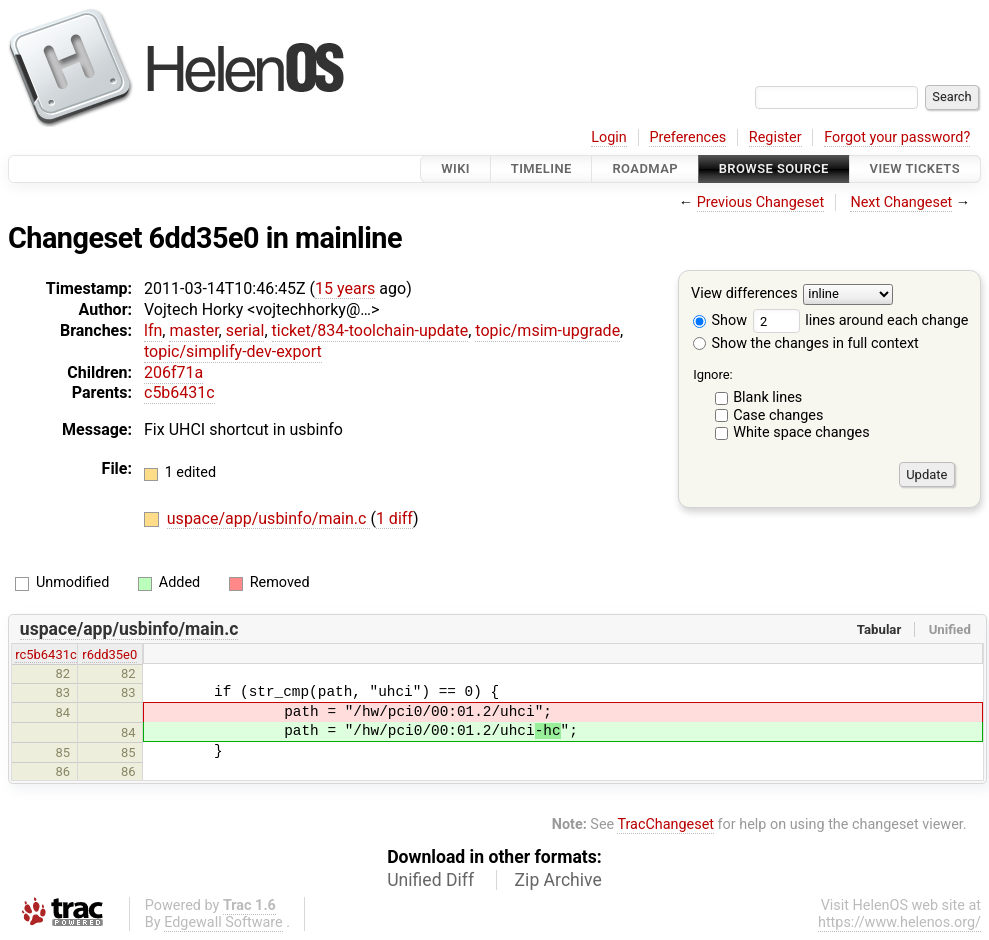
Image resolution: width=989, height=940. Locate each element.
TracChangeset (665, 824)
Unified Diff (430, 880)
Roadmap (645, 168)
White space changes (801, 432)
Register (775, 137)
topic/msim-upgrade (547, 330)
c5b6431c (179, 392)
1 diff (394, 518)
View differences (744, 294)
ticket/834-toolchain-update (370, 330)
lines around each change (861, 320)
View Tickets (915, 168)
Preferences (687, 137)
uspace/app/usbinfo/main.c (269, 518)
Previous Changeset (761, 202)
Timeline (541, 168)
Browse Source (774, 168)
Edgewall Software (223, 922)
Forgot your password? (897, 137)
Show (720, 320)
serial (245, 330)
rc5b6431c (46, 654)
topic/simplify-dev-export (233, 351)
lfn (153, 330)
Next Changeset (901, 202)
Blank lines (767, 397)
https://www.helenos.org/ (899, 922)
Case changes (778, 415)
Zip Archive (558, 880)
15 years (345, 288)
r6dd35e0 (109, 654)
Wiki (455, 168)
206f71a (173, 372)
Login (609, 137)
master (193, 330)
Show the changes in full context (806, 343)
